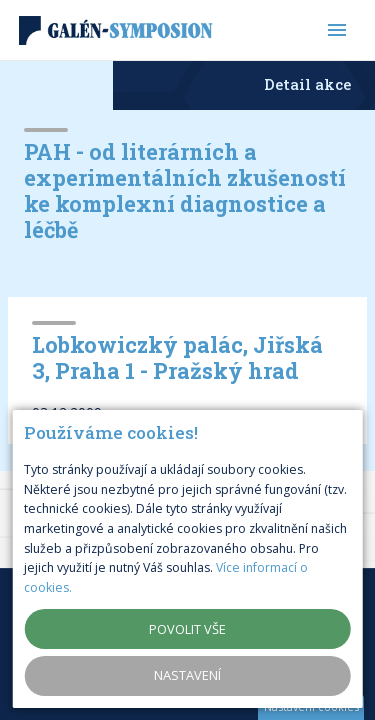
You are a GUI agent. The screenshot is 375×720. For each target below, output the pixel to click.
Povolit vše (187, 629)
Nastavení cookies (311, 706)
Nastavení (187, 675)
